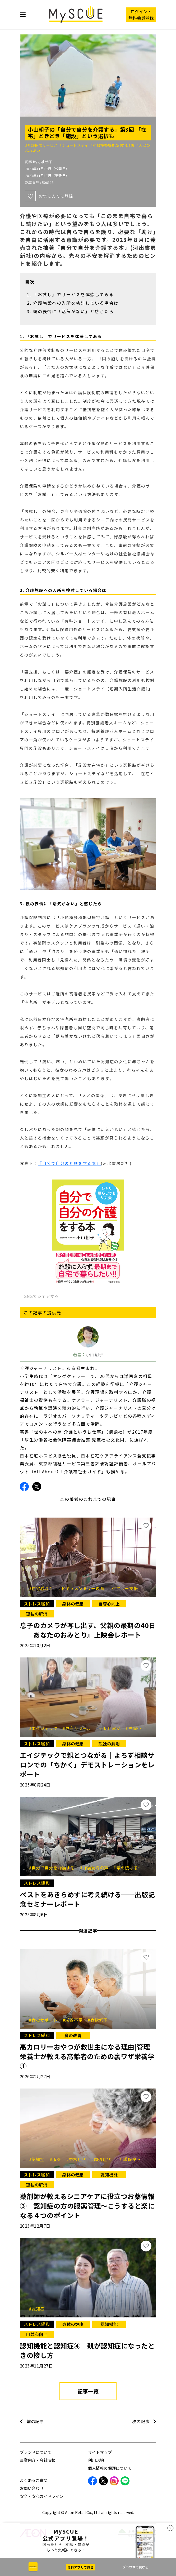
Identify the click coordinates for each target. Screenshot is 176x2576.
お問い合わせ (32, 2488)
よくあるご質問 (34, 2480)
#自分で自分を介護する (53, 1867)
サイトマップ (100, 2452)
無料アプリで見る (81, 2567)
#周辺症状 (103, 2159)
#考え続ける (127, 1867)
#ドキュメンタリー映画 (83, 1588)
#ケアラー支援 (123, 1588)
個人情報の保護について (110, 2468)
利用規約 (96, 2460)
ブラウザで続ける (136, 2567)
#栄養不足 (74, 2020)
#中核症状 (78, 2159)
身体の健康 (73, 1603)
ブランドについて (36, 2452)
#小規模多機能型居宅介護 (114, 145)
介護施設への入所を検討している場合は (76, 303)
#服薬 (57, 2159)
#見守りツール (79, 1728)
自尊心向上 (109, 1603)
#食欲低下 (97, 2020)
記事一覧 (88, 2391)
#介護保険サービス (42, 145)
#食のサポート (45, 2020)
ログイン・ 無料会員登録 (141, 14)
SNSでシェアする (41, 1296)
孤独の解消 (37, 1614)
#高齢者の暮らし (142, 1728)
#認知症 (38, 2159)
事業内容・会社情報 (37, 2460)
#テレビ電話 (110, 1728)
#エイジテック (45, 1728)
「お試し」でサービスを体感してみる (73, 294)
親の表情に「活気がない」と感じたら (73, 311)
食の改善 (72, 2035)
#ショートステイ (75, 145)
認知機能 (109, 2174)
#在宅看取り (43, 1588)
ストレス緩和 (37, 1603)
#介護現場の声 (96, 1867)
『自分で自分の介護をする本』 (69, 1163)
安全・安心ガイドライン (41, 2496)
